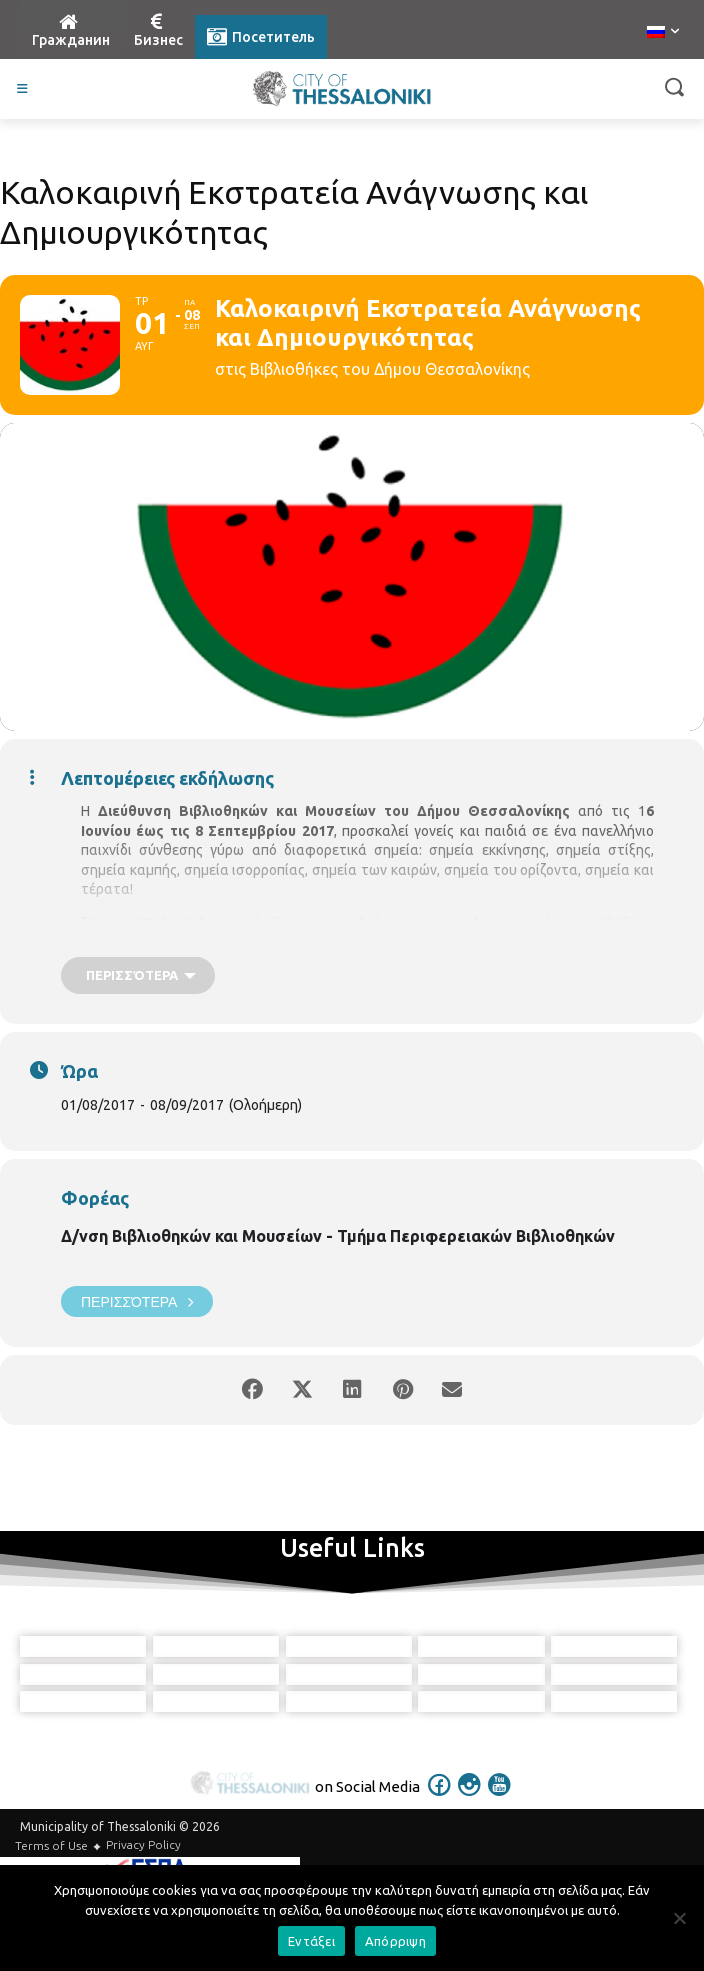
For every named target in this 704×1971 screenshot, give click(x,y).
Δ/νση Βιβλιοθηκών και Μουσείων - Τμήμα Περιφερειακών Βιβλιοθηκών (338, 1236)
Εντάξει (311, 1941)
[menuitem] (663, 33)
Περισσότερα (137, 1301)
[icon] (440, 1855)
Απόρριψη (395, 1941)
